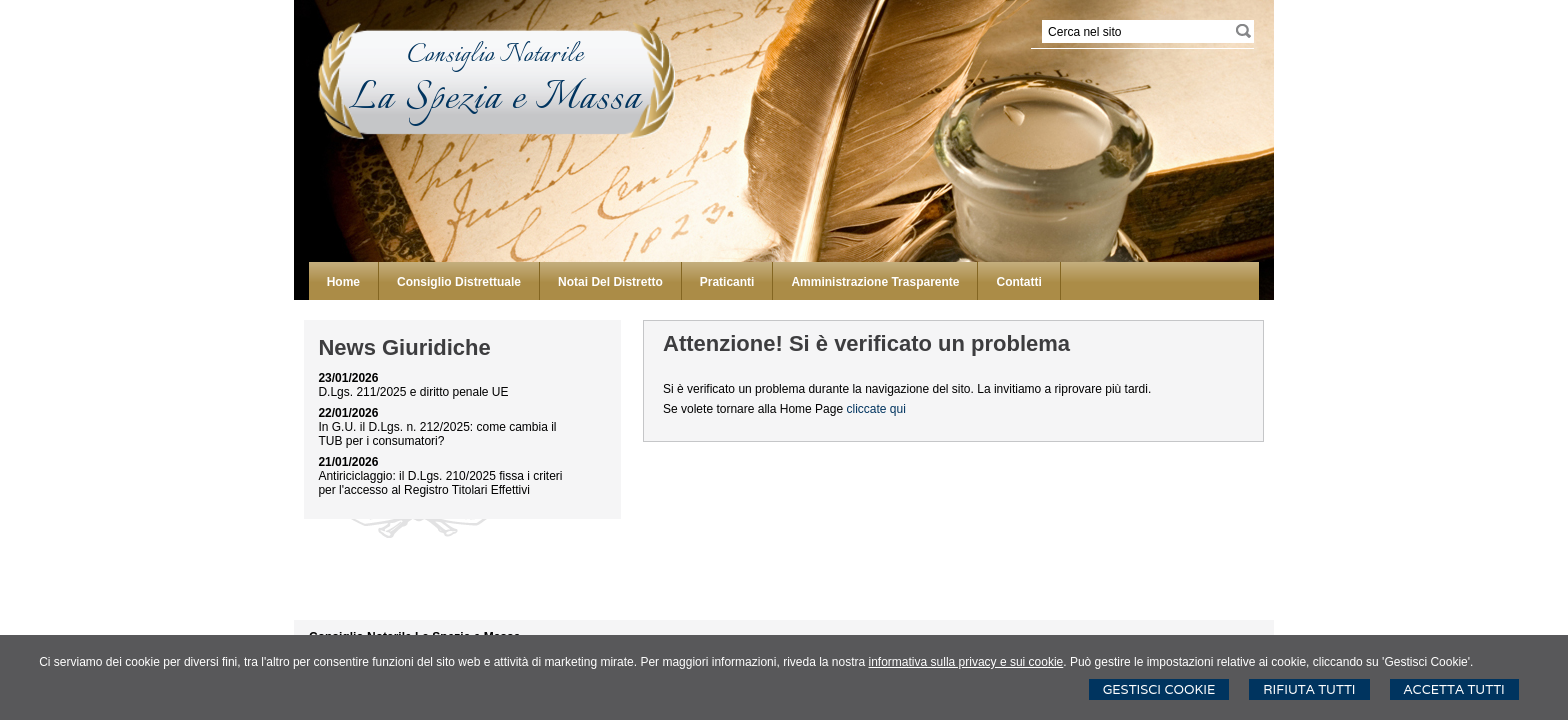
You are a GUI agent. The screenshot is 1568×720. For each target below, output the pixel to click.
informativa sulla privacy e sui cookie (966, 662)
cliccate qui (875, 409)
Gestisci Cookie (1159, 689)
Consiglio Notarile (495, 55)
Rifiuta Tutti (1309, 689)
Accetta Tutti (1454, 689)
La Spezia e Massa (495, 99)
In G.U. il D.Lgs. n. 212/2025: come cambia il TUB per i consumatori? (437, 434)
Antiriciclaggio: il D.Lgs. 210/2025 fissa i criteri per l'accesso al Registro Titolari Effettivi (440, 483)
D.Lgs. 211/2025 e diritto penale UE (413, 392)
